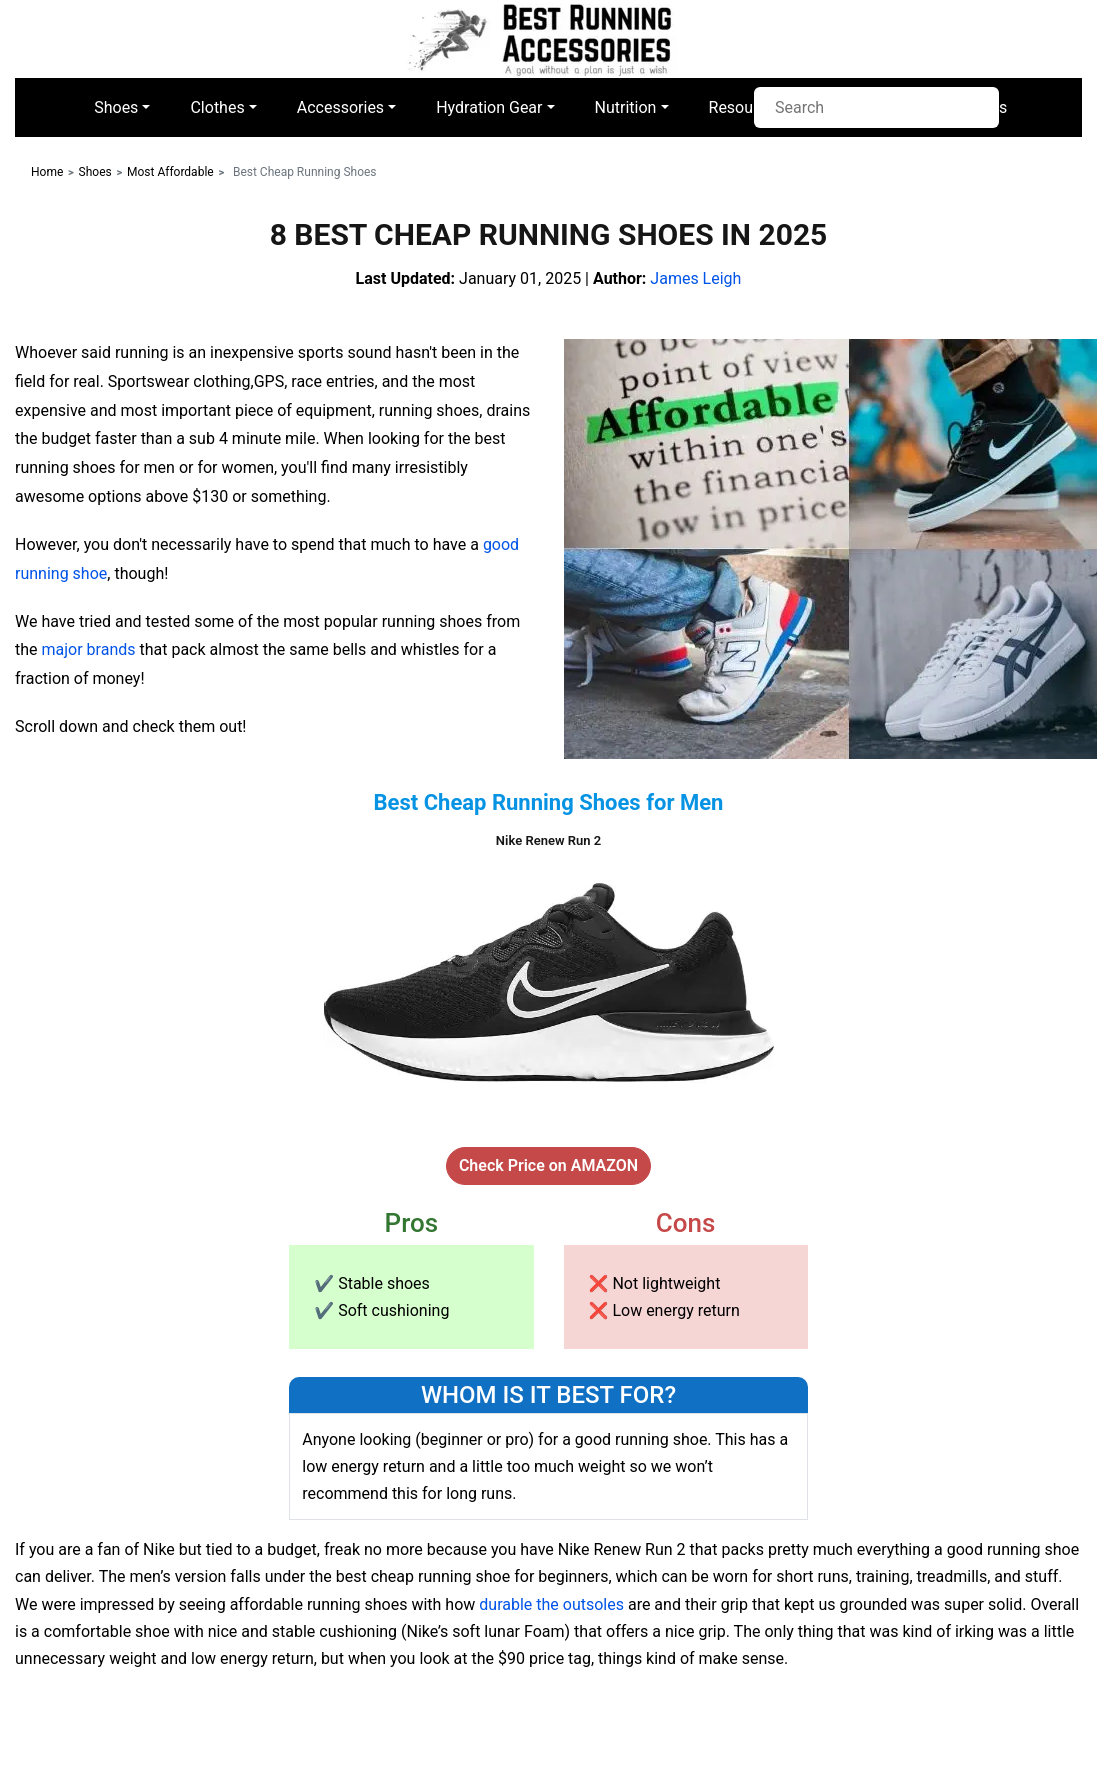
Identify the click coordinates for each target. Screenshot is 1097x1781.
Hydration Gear (489, 107)
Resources (746, 107)
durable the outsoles (551, 1604)
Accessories (340, 107)
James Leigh (695, 278)
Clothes (217, 107)
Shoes (116, 107)
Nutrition (626, 107)
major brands (89, 649)
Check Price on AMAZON (548, 1165)
